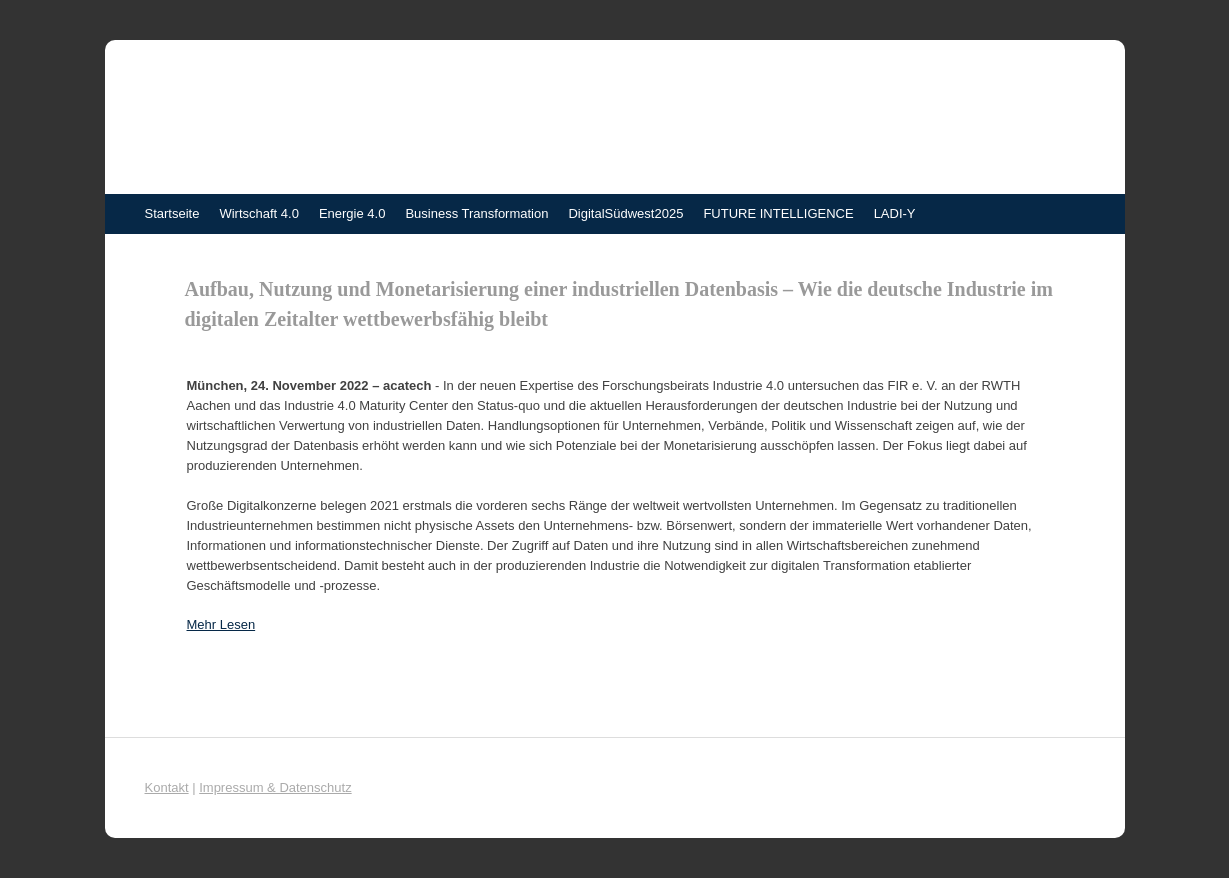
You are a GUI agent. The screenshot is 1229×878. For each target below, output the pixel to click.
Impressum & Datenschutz (275, 787)
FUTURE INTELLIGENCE (778, 213)
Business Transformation (476, 213)
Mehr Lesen (221, 624)
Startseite (172, 213)
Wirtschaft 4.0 (258, 213)
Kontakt (167, 787)
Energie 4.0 (352, 213)
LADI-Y (895, 213)
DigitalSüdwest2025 (625, 213)
